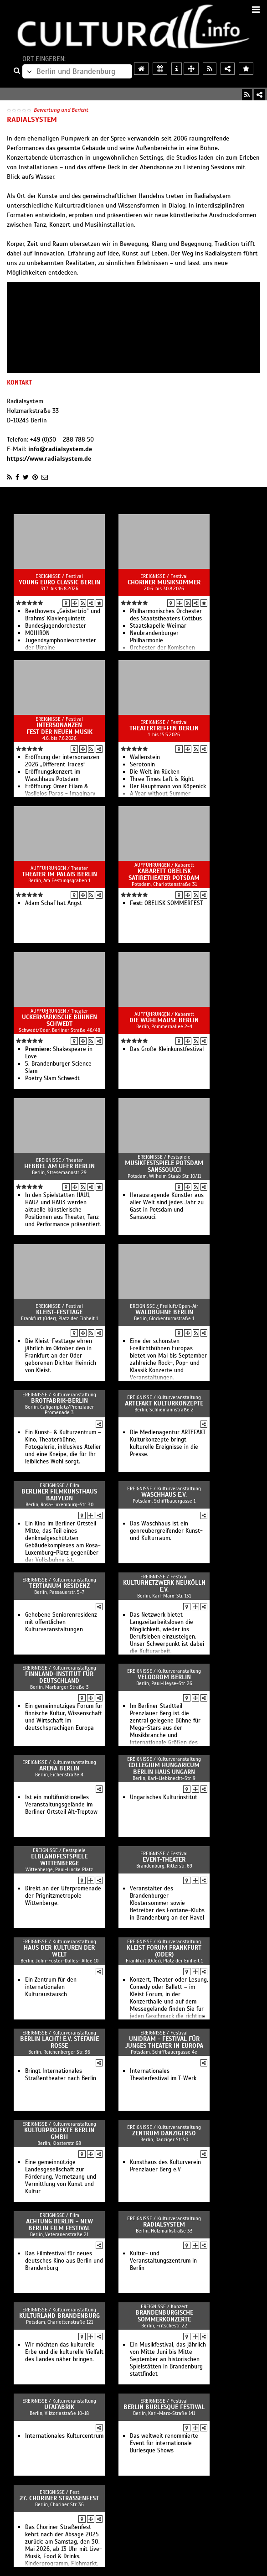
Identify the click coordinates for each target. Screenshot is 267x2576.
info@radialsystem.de (60, 449)
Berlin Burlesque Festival (164, 2407)
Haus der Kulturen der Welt (59, 1951)
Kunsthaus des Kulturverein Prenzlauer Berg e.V (165, 2166)
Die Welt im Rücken (155, 771)
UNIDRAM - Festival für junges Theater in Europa (164, 2042)
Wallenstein (145, 757)
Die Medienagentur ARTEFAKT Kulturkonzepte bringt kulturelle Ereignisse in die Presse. (167, 1443)
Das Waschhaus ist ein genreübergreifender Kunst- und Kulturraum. (166, 1531)
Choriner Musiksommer (164, 582)
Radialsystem (164, 2224)
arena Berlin (59, 1768)
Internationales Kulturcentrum (64, 2436)
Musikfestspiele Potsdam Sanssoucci (164, 1166)
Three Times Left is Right (162, 779)
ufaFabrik (59, 2407)
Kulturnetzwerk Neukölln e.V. (164, 1586)
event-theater (164, 1859)
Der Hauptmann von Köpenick (168, 786)
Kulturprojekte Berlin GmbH (59, 2133)
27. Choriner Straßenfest (59, 2498)
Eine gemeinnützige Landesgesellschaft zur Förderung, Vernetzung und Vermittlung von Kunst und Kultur (60, 2177)
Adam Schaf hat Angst (53, 903)
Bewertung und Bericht (61, 110)
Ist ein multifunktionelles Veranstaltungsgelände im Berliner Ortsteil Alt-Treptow (61, 1805)
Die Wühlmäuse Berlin (164, 1020)
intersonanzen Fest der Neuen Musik (59, 728)
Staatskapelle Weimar (158, 626)
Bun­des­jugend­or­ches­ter (55, 626)
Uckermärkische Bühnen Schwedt (59, 1020)
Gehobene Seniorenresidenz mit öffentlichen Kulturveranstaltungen (61, 1622)
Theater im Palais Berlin (59, 874)
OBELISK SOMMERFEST (166, 903)
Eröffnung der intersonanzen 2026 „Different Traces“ (62, 761)
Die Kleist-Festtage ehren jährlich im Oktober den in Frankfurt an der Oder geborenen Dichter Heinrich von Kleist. (60, 1355)
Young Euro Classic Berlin (59, 582)
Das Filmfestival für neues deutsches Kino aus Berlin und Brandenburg (64, 2261)
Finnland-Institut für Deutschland (59, 1677)
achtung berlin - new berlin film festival (59, 2225)
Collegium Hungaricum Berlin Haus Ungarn (164, 1768)
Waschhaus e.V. (164, 1494)
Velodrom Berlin (164, 1677)
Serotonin (142, 764)
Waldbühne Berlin (164, 1312)
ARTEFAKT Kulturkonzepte (164, 1403)
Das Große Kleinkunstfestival (167, 1049)
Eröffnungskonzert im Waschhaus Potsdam (52, 775)
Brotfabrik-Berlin (59, 1400)
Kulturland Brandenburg (59, 2315)
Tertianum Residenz (59, 1585)
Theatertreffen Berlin (164, 728)
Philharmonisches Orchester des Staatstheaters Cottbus (166, 615)
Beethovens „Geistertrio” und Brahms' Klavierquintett (62, 615)
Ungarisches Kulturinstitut (163, 1797)
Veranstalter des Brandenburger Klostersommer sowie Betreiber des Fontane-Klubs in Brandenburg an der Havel (167, 1903)
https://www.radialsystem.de (49, 459)
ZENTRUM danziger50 (164, 2133)
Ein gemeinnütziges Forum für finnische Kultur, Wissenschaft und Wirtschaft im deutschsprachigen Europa (64, 1717)
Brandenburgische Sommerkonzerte (164, 2316)
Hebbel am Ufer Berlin (59, 1166)
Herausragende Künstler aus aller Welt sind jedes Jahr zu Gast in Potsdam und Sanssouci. (167, 1206)
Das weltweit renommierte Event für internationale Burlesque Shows (164, 2443)
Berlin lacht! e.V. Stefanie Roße (59, 2042)
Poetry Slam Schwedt (52, 1078)
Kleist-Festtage (59, 1312)
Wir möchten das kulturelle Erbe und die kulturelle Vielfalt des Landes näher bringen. (64, 2352)
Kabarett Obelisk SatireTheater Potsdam (164, 874)
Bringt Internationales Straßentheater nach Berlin (60, 2074)
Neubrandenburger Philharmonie (154, 637)
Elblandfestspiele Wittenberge (59, 1860)
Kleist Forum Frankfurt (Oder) (164, 1951)
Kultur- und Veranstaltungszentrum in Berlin (163, 2261)
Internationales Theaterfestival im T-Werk (163, 2074)
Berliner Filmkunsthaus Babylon (59, 1495)
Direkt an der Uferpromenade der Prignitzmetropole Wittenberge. (63, 1896)
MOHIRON (37, 633)
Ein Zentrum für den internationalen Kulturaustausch (51, 1987)
